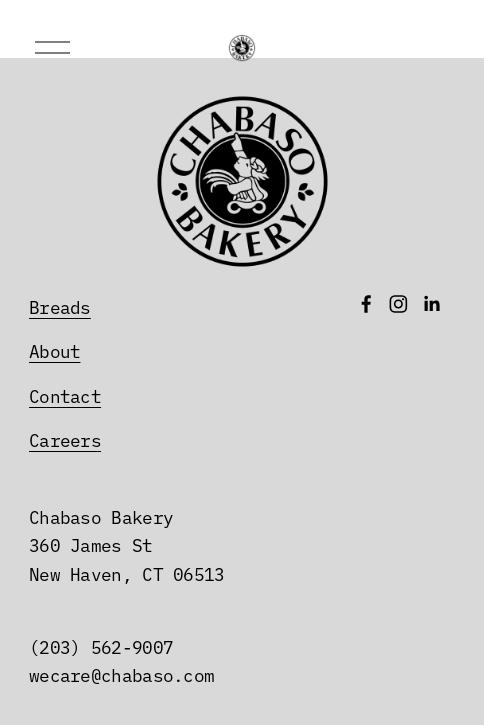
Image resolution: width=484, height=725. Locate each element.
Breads (60, 306)
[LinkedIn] (431, 304)
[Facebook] (366, 304)
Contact (65, 395)
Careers (65, 439)
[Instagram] (398, 304)
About (54, 350)
